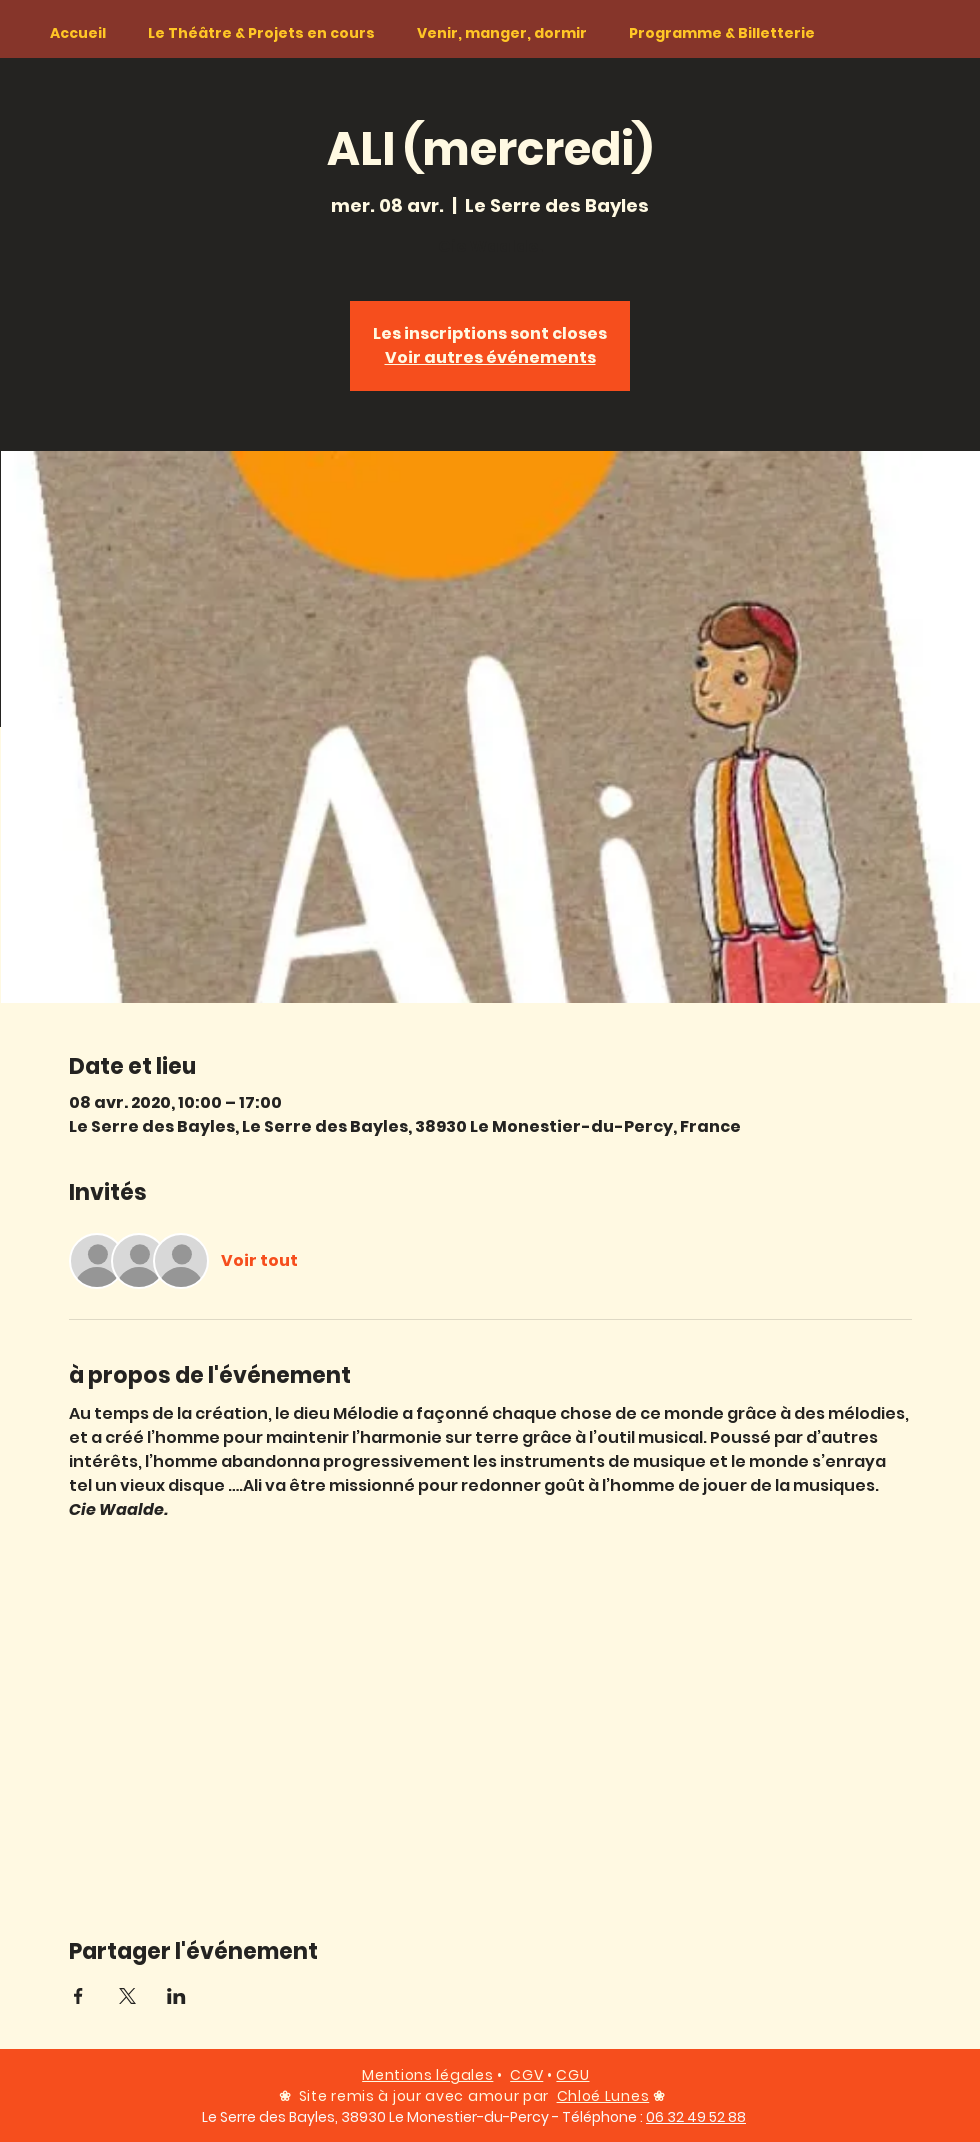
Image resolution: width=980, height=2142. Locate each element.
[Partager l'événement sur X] (127, 1996)
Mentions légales (427, 2075)
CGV (526, 2075)
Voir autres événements (490, 357)
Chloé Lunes (603, 2096)
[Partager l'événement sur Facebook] (78, 1996)
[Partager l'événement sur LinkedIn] (176, 1996)
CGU (572, 2075)
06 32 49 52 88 (696, 2117)
